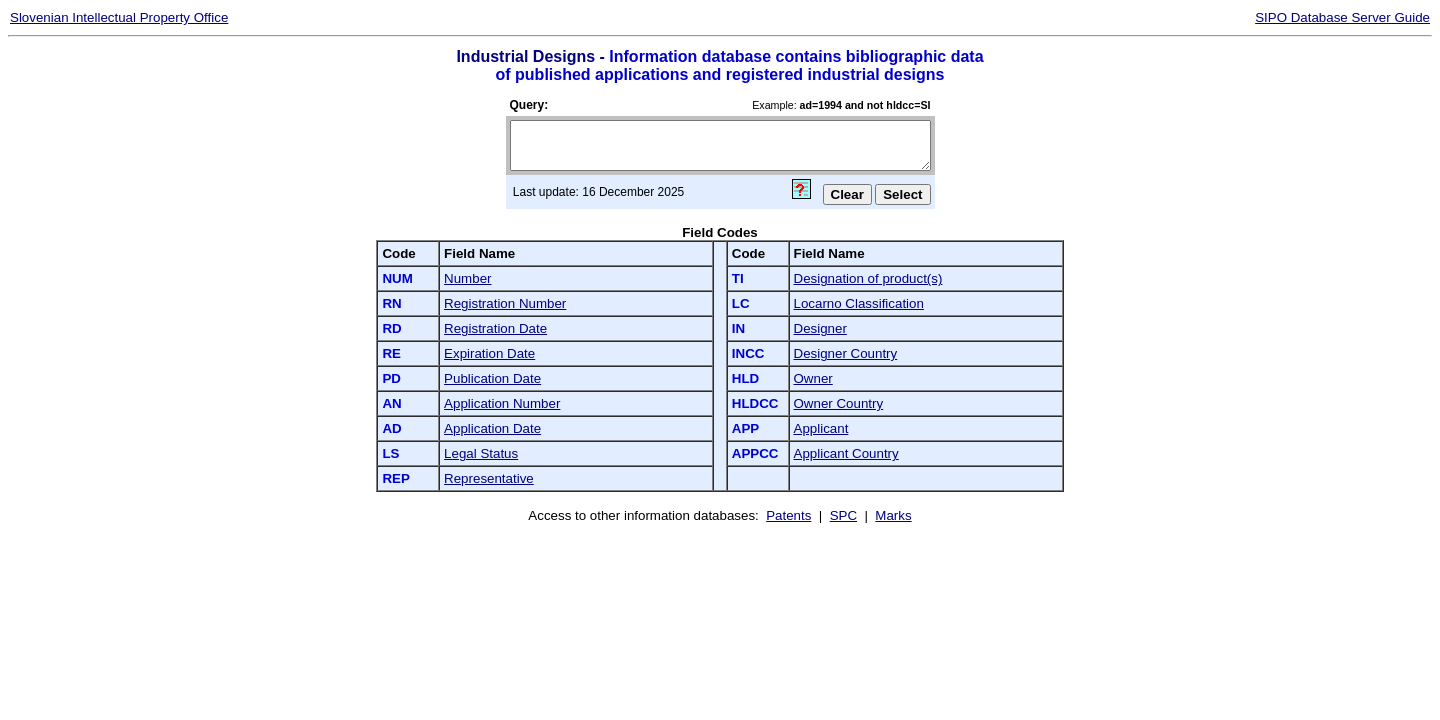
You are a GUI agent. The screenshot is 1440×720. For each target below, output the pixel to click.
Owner (813, 378)
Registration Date (495, 328)
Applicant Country (846, 453)
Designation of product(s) (868, 278)
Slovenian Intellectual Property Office (119, 17)
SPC (843, 515)
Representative (489, 478)
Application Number (502, 403)
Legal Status (481, 453)
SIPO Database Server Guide (1342, 17)
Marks (893, 515)
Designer (820, 328)
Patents (788, 515)
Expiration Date (489, 353)
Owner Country (839, 403)
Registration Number (505, 303)
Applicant (821, 428)
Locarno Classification (859, 303)
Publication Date (492, 378)
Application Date (492, 428)
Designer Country (846, 353)
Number (467, 278)
